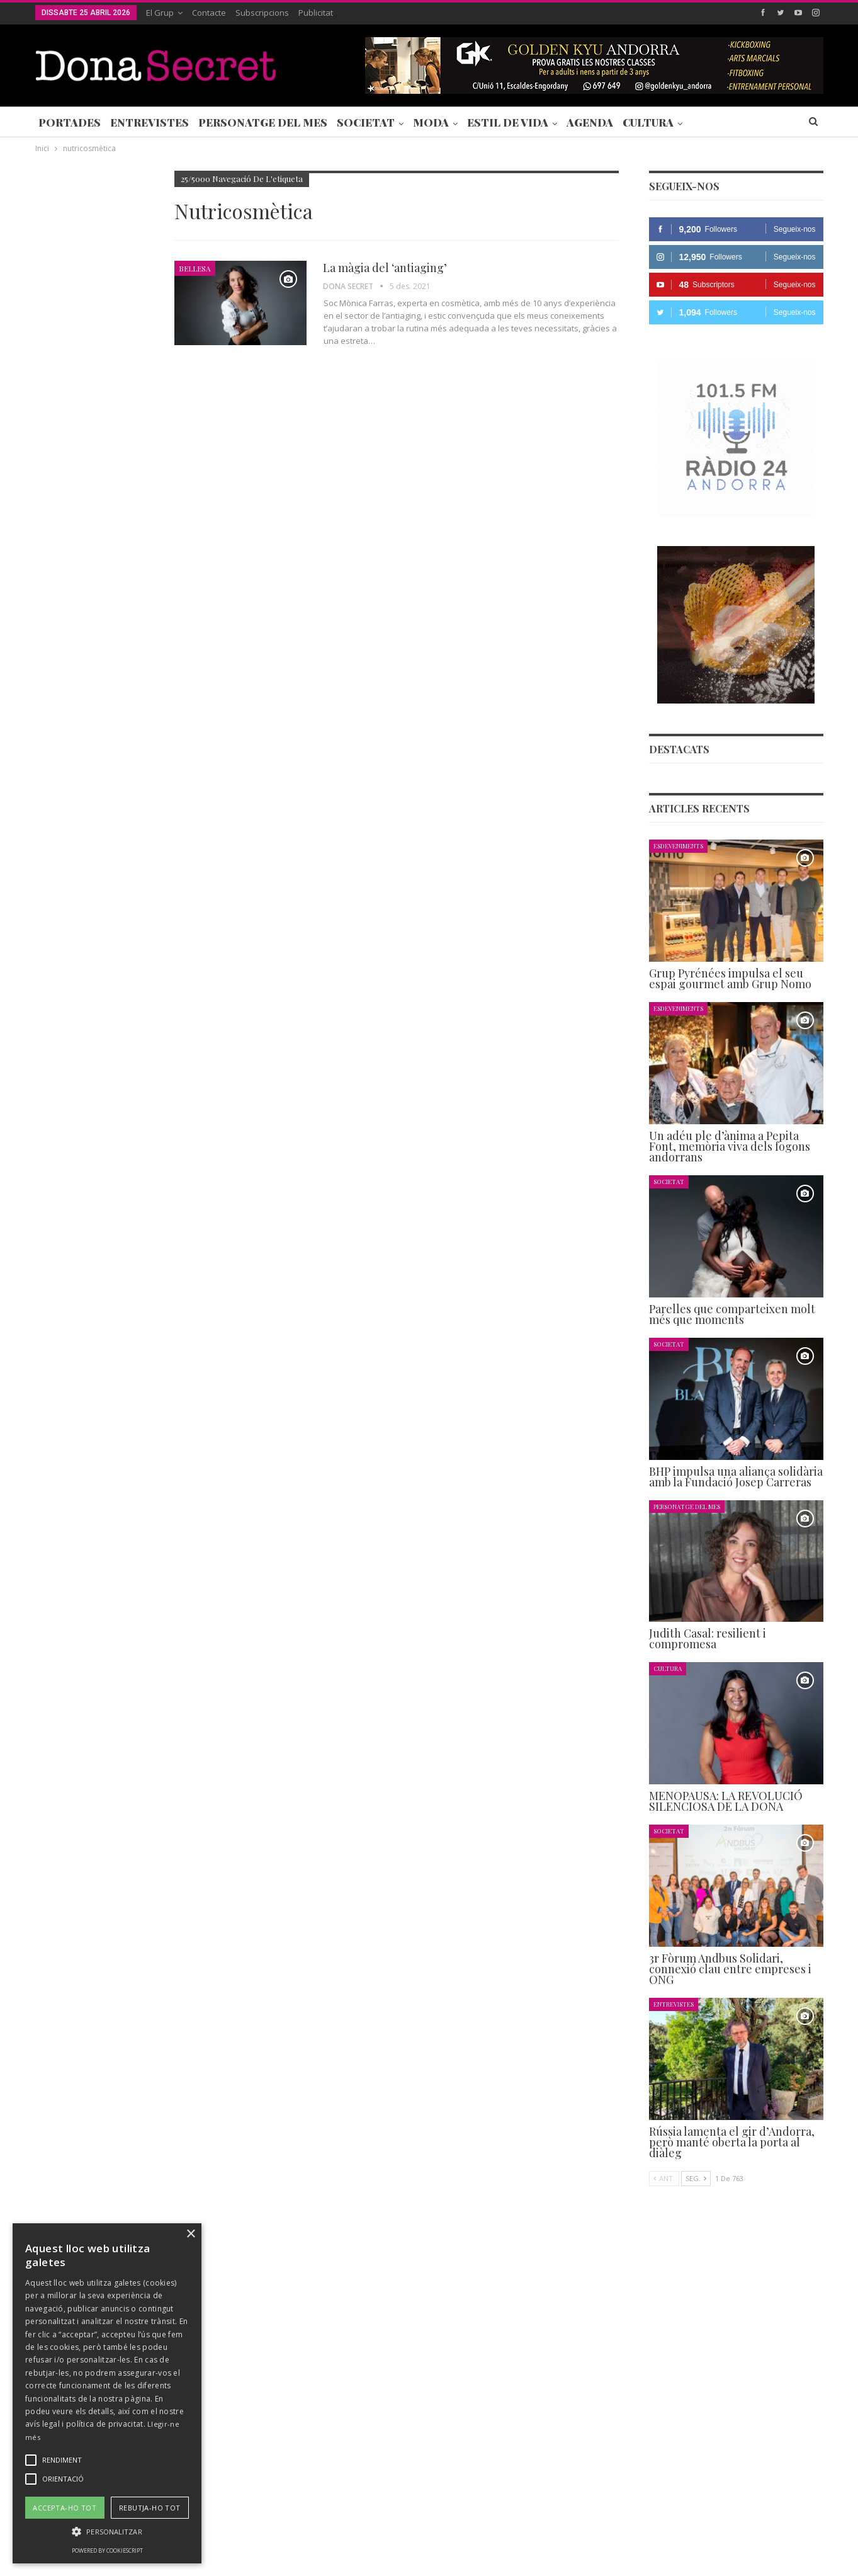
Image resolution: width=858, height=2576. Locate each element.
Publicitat (315, 12)
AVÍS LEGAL (416, 2528)
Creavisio (806, 2556)
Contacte (209, 12)
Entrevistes (149, 122)
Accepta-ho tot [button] (64, 2507)
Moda (431, 122)
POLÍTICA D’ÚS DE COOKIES (507, 2528)
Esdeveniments (678, 845)
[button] (107, 2531)
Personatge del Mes (262, 122)
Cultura (648, 122)
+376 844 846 (619, 2443)
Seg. (696, 2178)
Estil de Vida (507, 122)
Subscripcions (262, 12)
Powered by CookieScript (107, 2550)
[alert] (107, 2393)
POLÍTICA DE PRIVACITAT (330, 2528)
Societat (366, 122)
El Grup (160, 12)
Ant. (664, 2178)
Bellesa (195, 268)
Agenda (590, 122)
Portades (69, 122)
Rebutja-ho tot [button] (150, 2507)
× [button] (190, 2234)
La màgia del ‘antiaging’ (385, 267)
